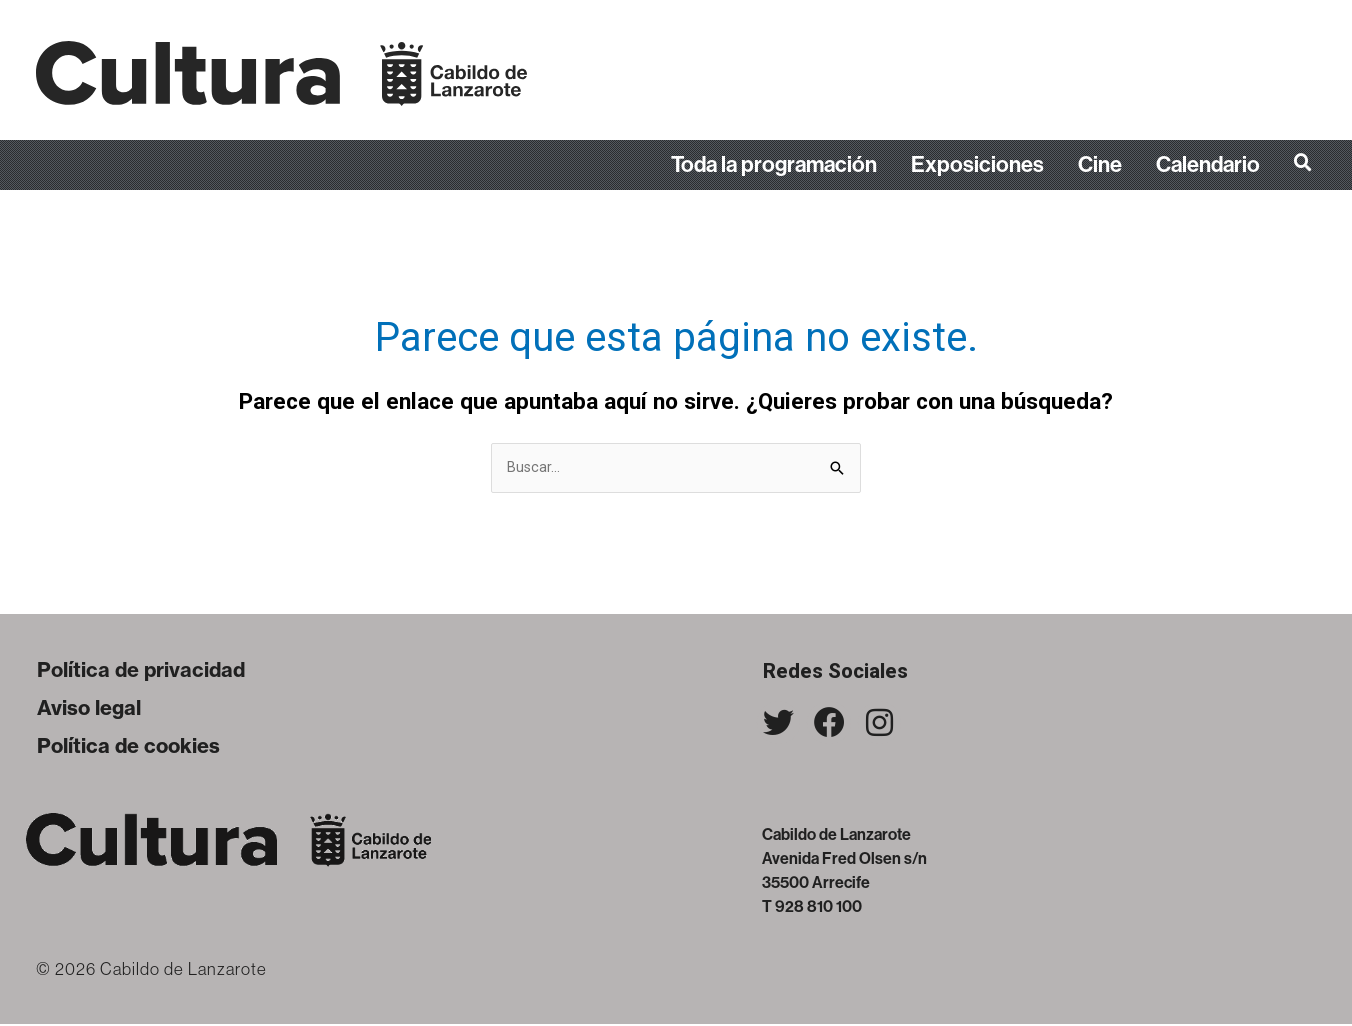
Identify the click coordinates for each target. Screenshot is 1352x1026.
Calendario (1208, 165)
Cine (1100, 165)
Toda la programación (774, 165)
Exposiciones (977, 165)
